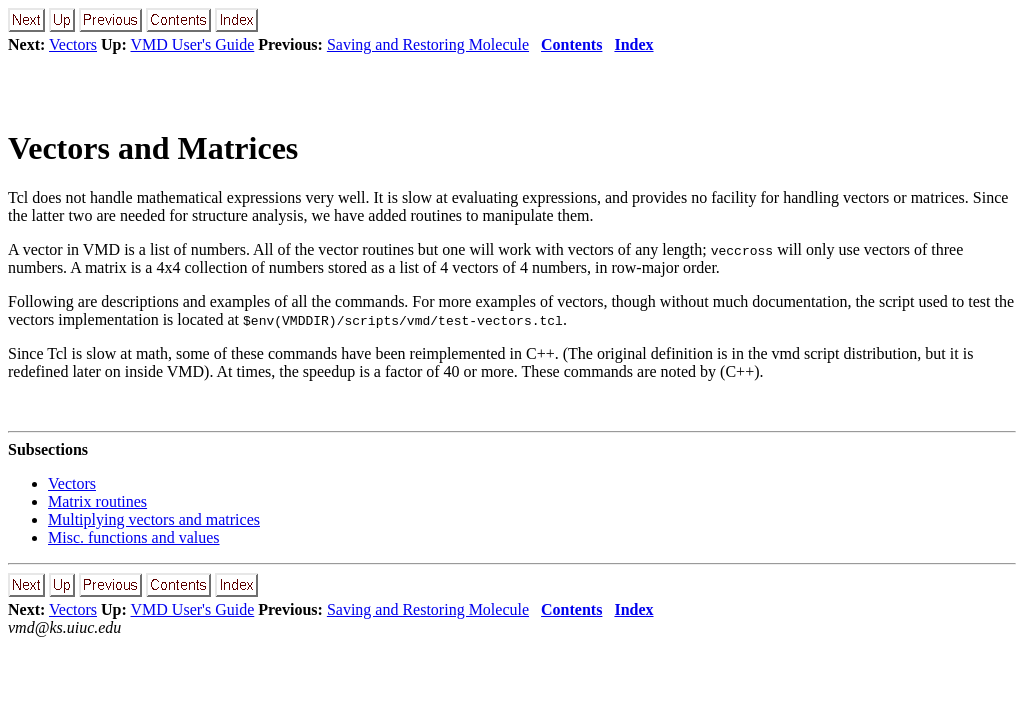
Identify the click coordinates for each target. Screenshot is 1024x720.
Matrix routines (97, 501)
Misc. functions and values (134, 537)
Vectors (73, 44)
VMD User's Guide (193, 44)
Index (633, 44)
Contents (571, 44)
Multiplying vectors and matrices (154, 519)
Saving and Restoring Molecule (428, 44)
